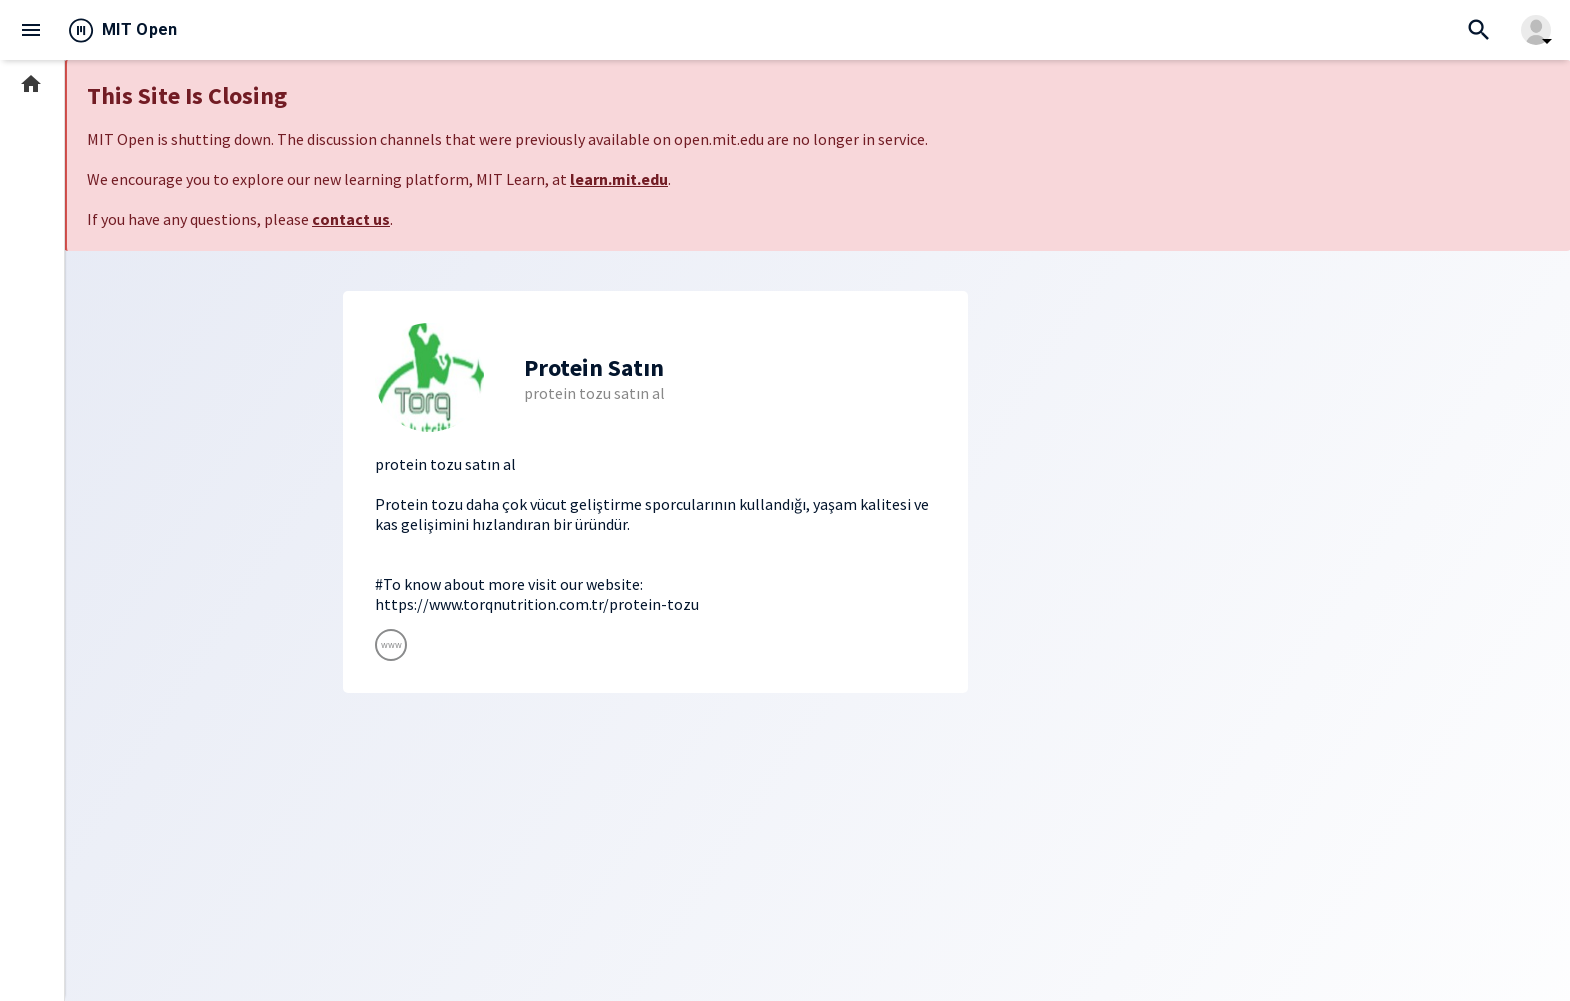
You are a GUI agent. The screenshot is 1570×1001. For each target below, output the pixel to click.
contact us (351, 219)
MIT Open (140, 29)
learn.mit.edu (619, 179)
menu (31, 30)
